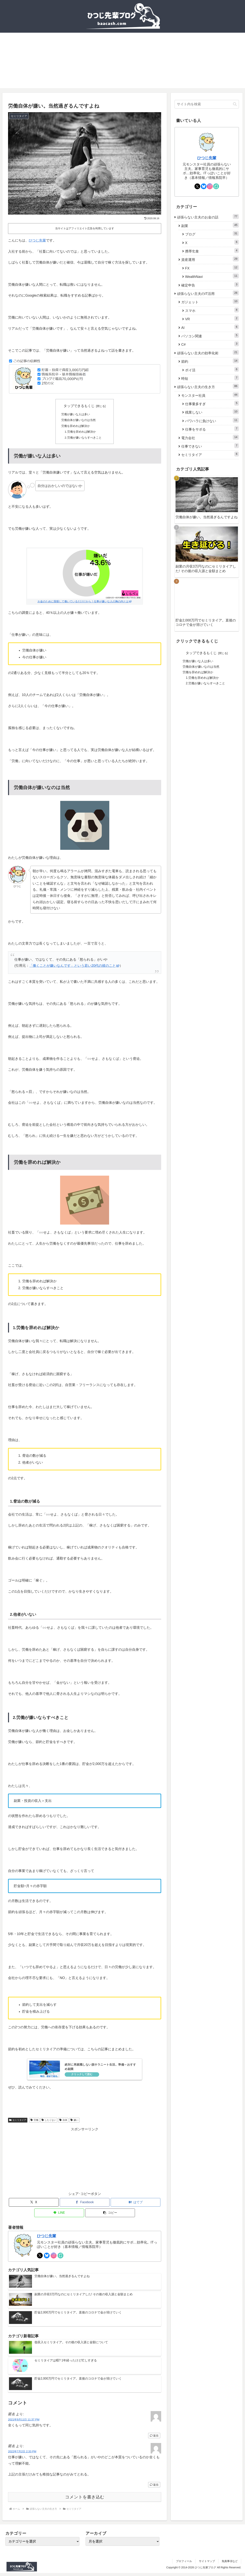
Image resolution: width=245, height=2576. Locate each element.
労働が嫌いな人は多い (76, 414)
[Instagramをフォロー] (53, 2258)
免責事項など (230, 2564)
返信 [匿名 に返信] (154, 2438)
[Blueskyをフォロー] (47, 2258)
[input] (207, 104)
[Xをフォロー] (40, 2258)
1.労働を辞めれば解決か (81, 433)
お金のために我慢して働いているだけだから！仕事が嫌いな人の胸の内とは (85, 603)
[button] (110, 2216)
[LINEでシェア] (59, 2216)
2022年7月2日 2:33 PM (22, 2454)
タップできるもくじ (79, 406)
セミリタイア (17, 2123)
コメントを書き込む (84, 2500)
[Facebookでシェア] (84, 2205)
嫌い (74, 2123)
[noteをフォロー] (60, 2258)
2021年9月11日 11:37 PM (23, 2422)
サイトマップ (207, 2564)
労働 (34, 2123)
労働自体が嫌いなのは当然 (79, 420)
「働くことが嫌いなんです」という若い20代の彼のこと (74, 967)
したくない (49, 2123)
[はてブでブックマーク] (135, 2205)
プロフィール (184, 2564)
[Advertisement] (122, 61)
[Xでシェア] (34, 2205)
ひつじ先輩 (37, 240)
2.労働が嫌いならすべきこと (84, 439)
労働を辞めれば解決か (76, 426)
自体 (63, 2123)
